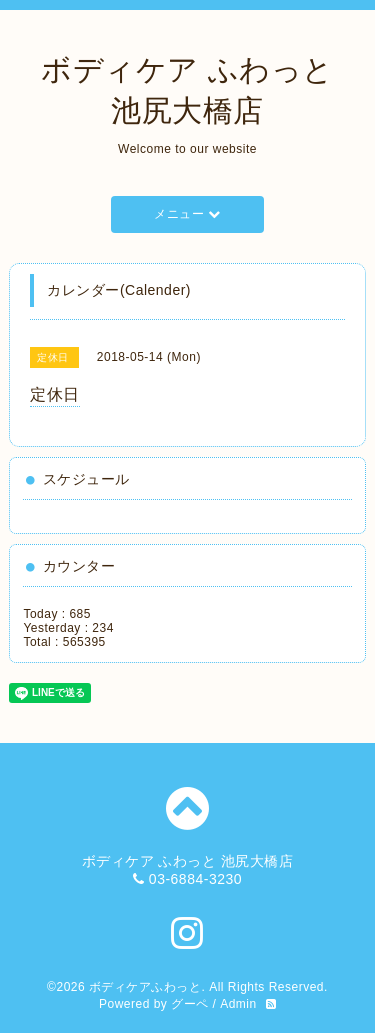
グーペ (190, 1004)
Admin (238, 1004)
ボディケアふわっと (145, 987)
